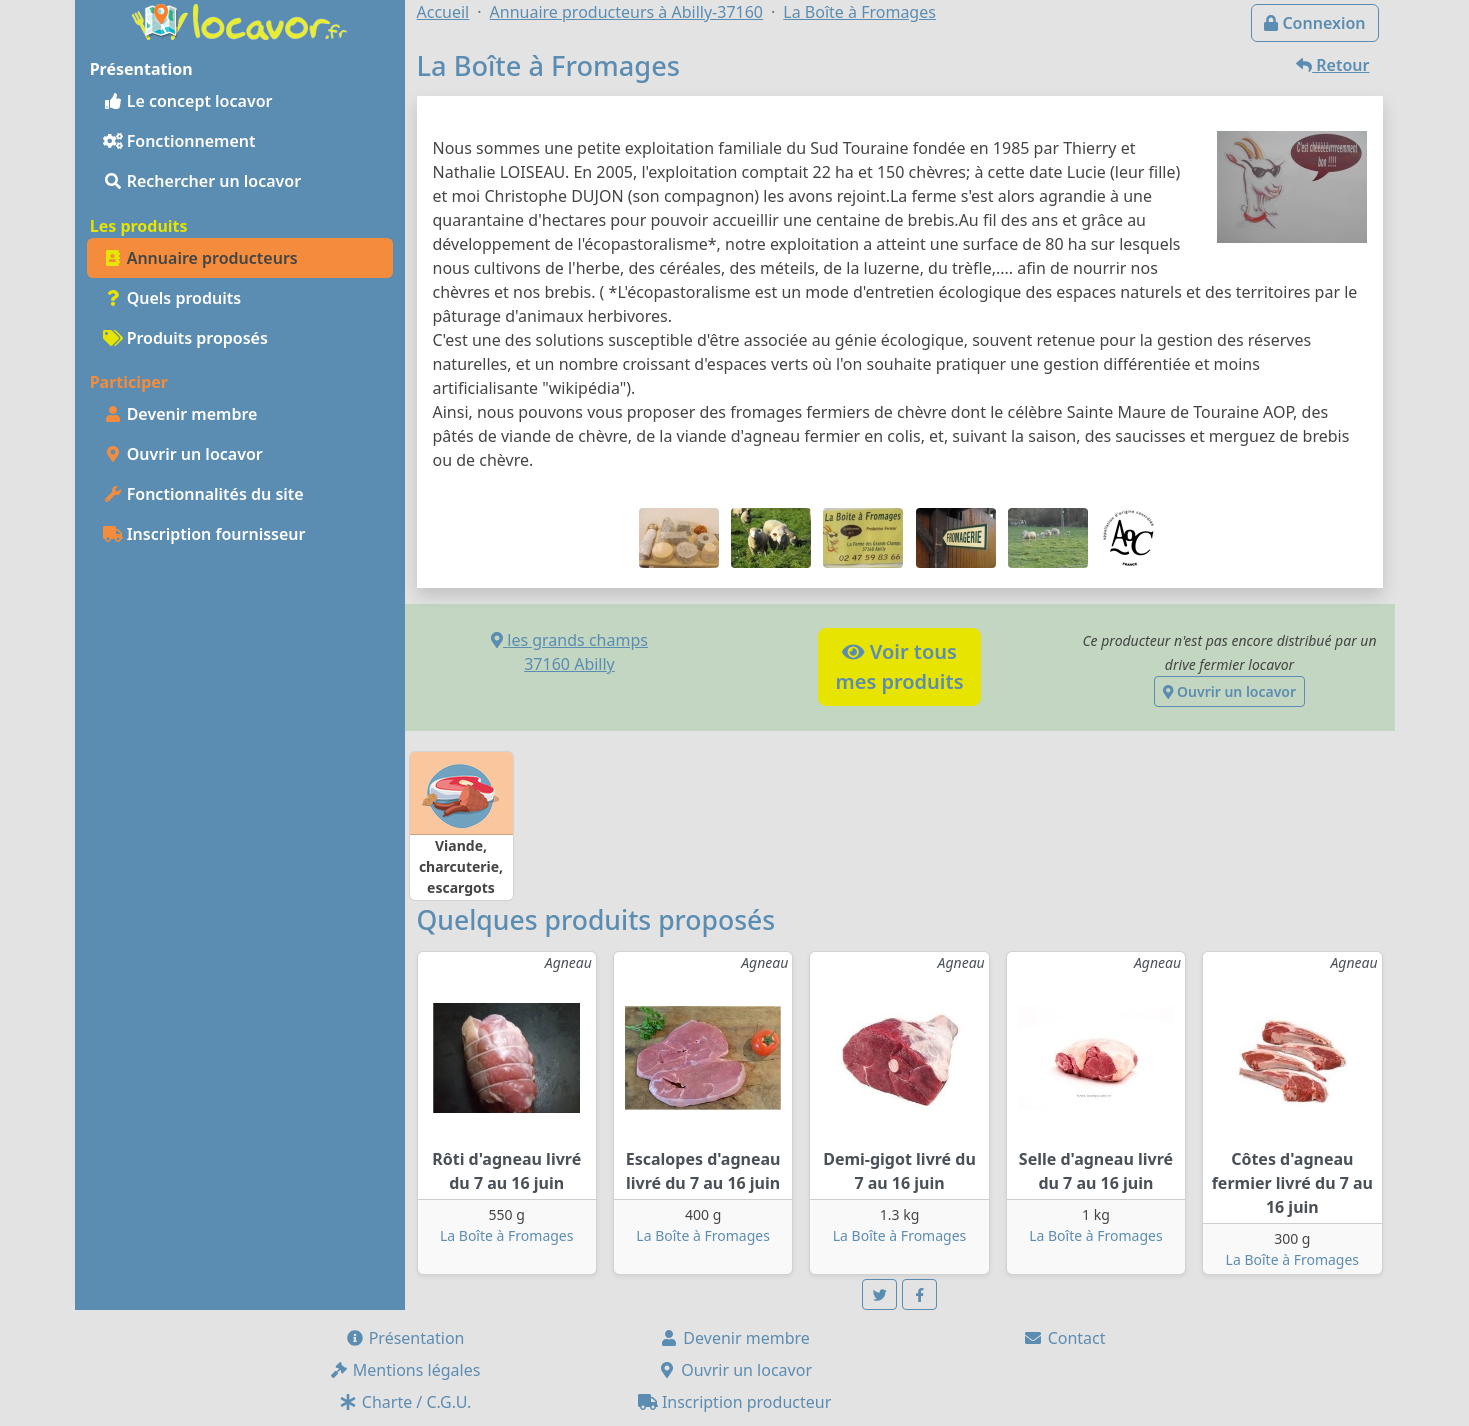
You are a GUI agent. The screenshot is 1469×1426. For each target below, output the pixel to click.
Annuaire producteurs (200, 258)
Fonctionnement (179, 141)
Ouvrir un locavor (183, 454)
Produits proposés (185, 338)
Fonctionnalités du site (203, 494)
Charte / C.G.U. (405, 1402)
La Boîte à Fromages (507, 1235)
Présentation (405, 1338)
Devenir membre (180, 414)
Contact (1064, 1338)
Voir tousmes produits (899, 666)
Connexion (1314, 23)
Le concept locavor (188, 101)
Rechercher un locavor (202, 181)
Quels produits (172, 298)
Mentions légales (405, 1370)
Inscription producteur (735, 1402)
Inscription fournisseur (204, 534)
